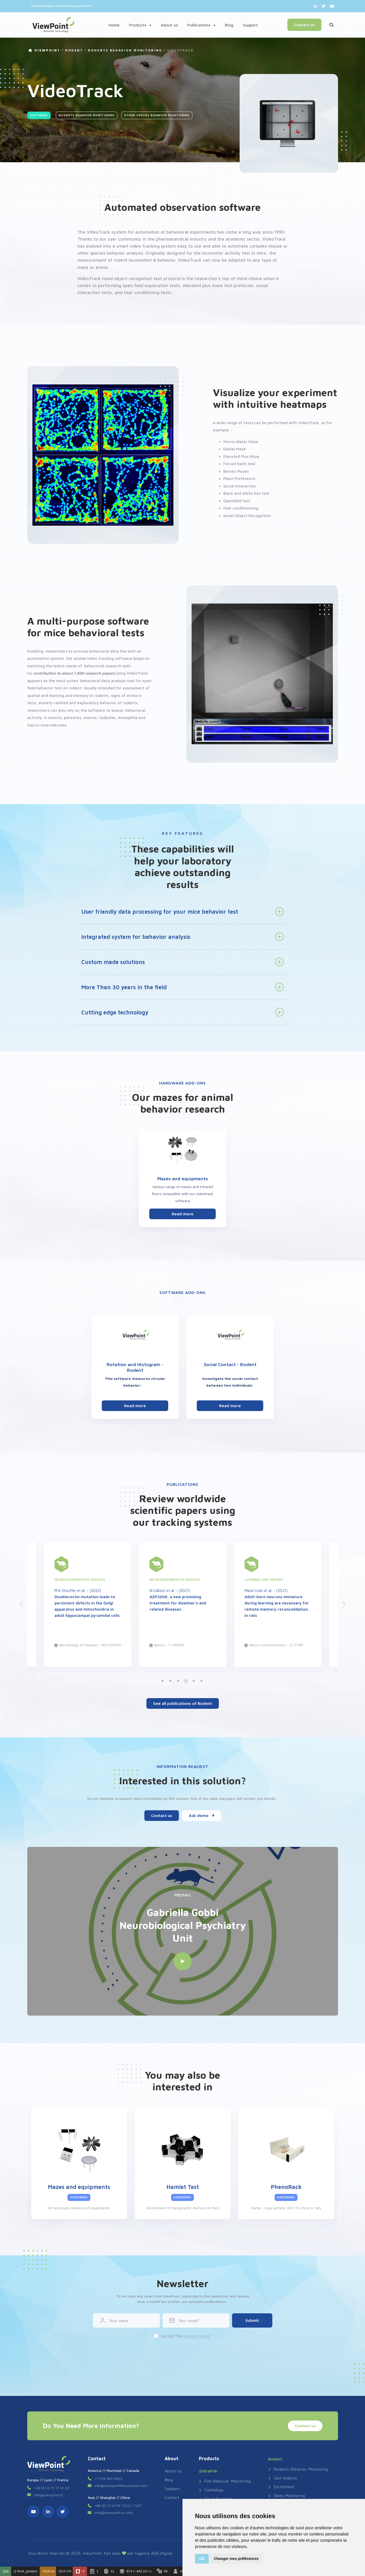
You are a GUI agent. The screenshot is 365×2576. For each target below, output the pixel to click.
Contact (172, 2497)
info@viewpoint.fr (48, 2495)
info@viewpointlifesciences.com (120, 2485)
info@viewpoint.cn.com (113, 2512)
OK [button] (202, 2559)
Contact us (304, 24)
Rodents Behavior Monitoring (125, 50)
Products (140, 25)
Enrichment (281, 2486)
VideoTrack (180, 50)
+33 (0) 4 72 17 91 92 (51, 2488)
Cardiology (211, 2489)
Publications (201, 25)
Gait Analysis (282, 2478)
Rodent (74, 50)
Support (250, 25)
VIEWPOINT (44, 50)
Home (114, 25)
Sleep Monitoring (286, 2495)
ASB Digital (161, 2553)
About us (169, 25)
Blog (229, 25)
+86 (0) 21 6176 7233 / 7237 (118, 2505)
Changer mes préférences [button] (236, 2559)
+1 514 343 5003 (108, 2478)
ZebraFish (208, 2471)
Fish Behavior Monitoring (225, 2481)
